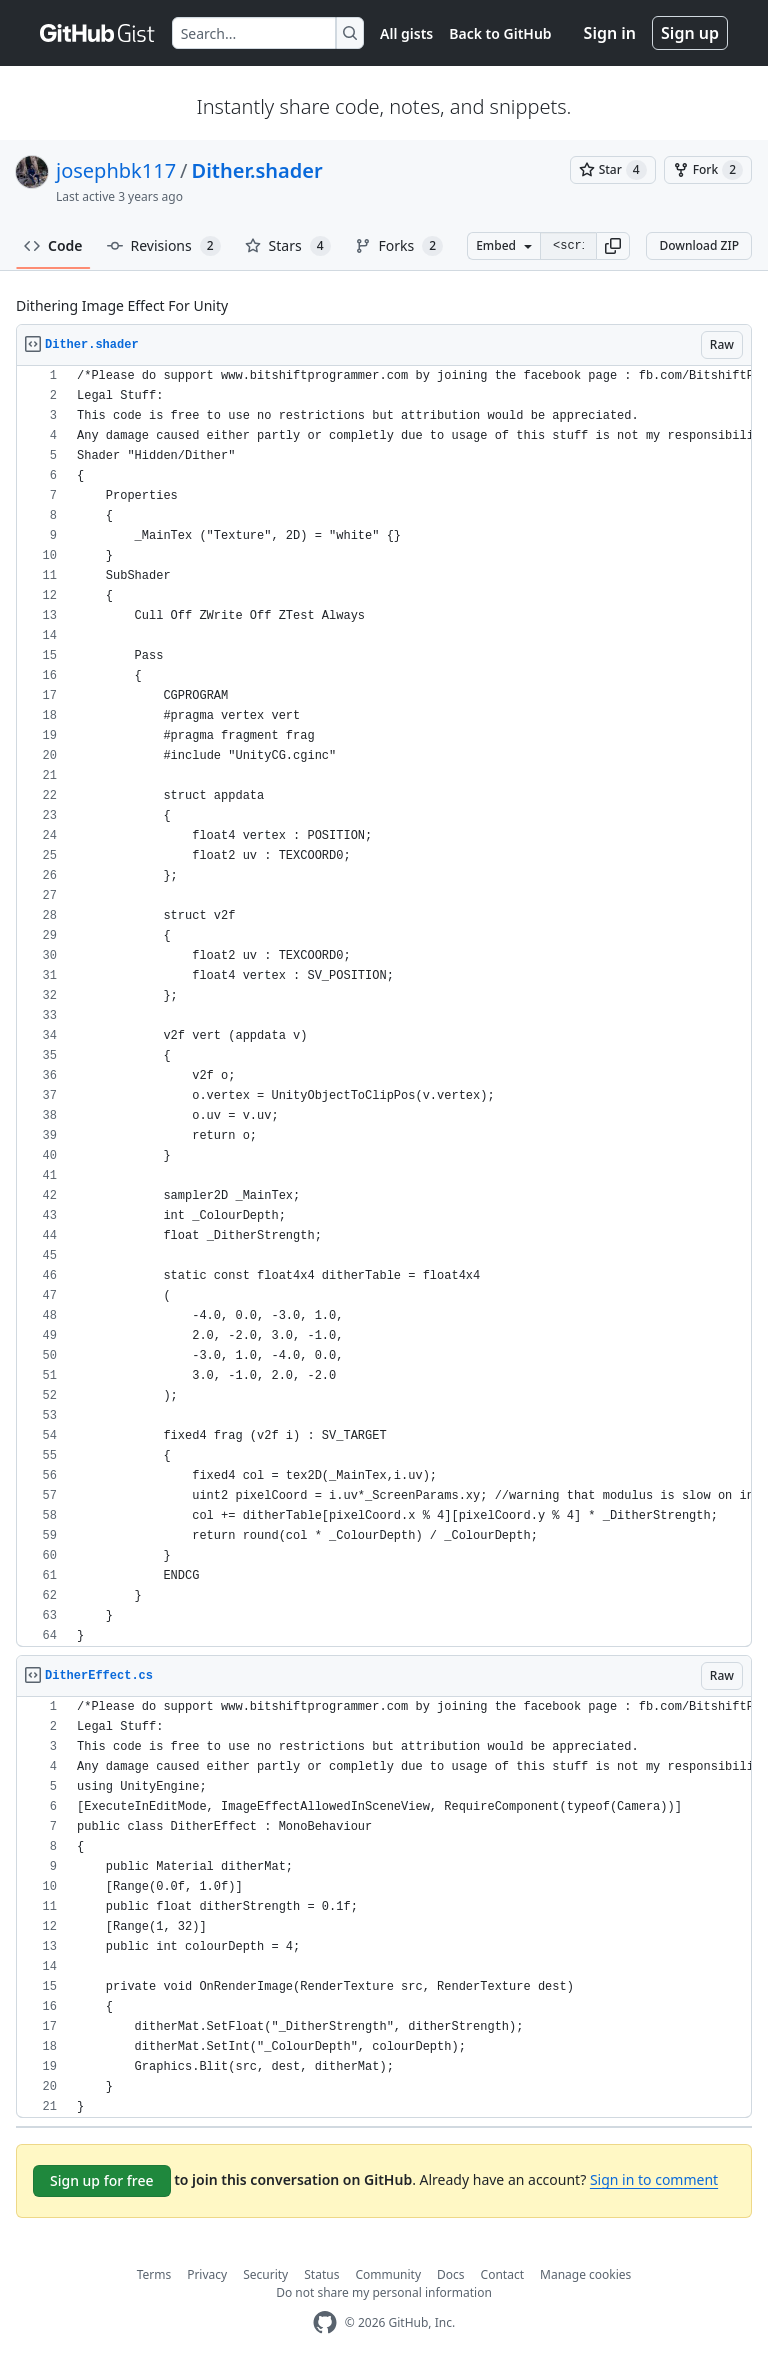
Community (388, 2274)
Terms (154, 2274)
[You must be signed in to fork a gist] (708, 170)
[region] (384, 1006)
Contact (502, 2274)
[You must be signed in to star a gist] (613, 170)
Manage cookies (585, 2274)
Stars (288, 246)
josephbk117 (116, 170)
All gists (406, 33)
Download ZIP (699, 245)
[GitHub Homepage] (325, 2322)
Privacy (207, 2274)
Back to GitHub (500, 33)
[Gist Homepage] (98, 33)
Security (265, 2274)
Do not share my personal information (384, 2292)
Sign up (690, 33)
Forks (399, 246)
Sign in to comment (654, 2179)
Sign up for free (102, 2180)
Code (53, 245)
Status (321, 2274)
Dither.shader (257, 170)
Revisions (164, 246)
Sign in (610, 33)
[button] (613, 246)
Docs (451, 2274)
